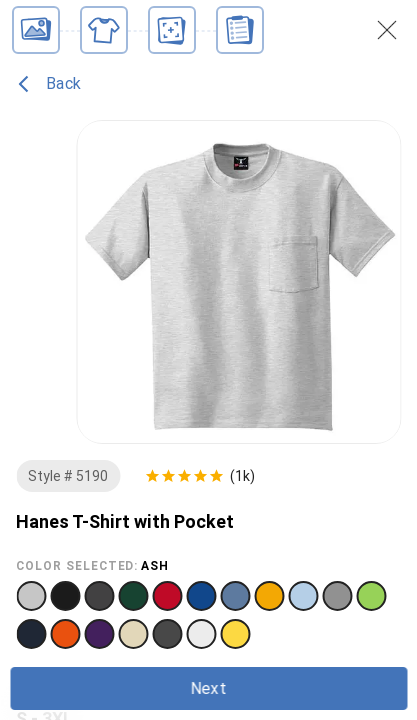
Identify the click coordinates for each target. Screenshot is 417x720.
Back (49, 84)
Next (208, 688)
